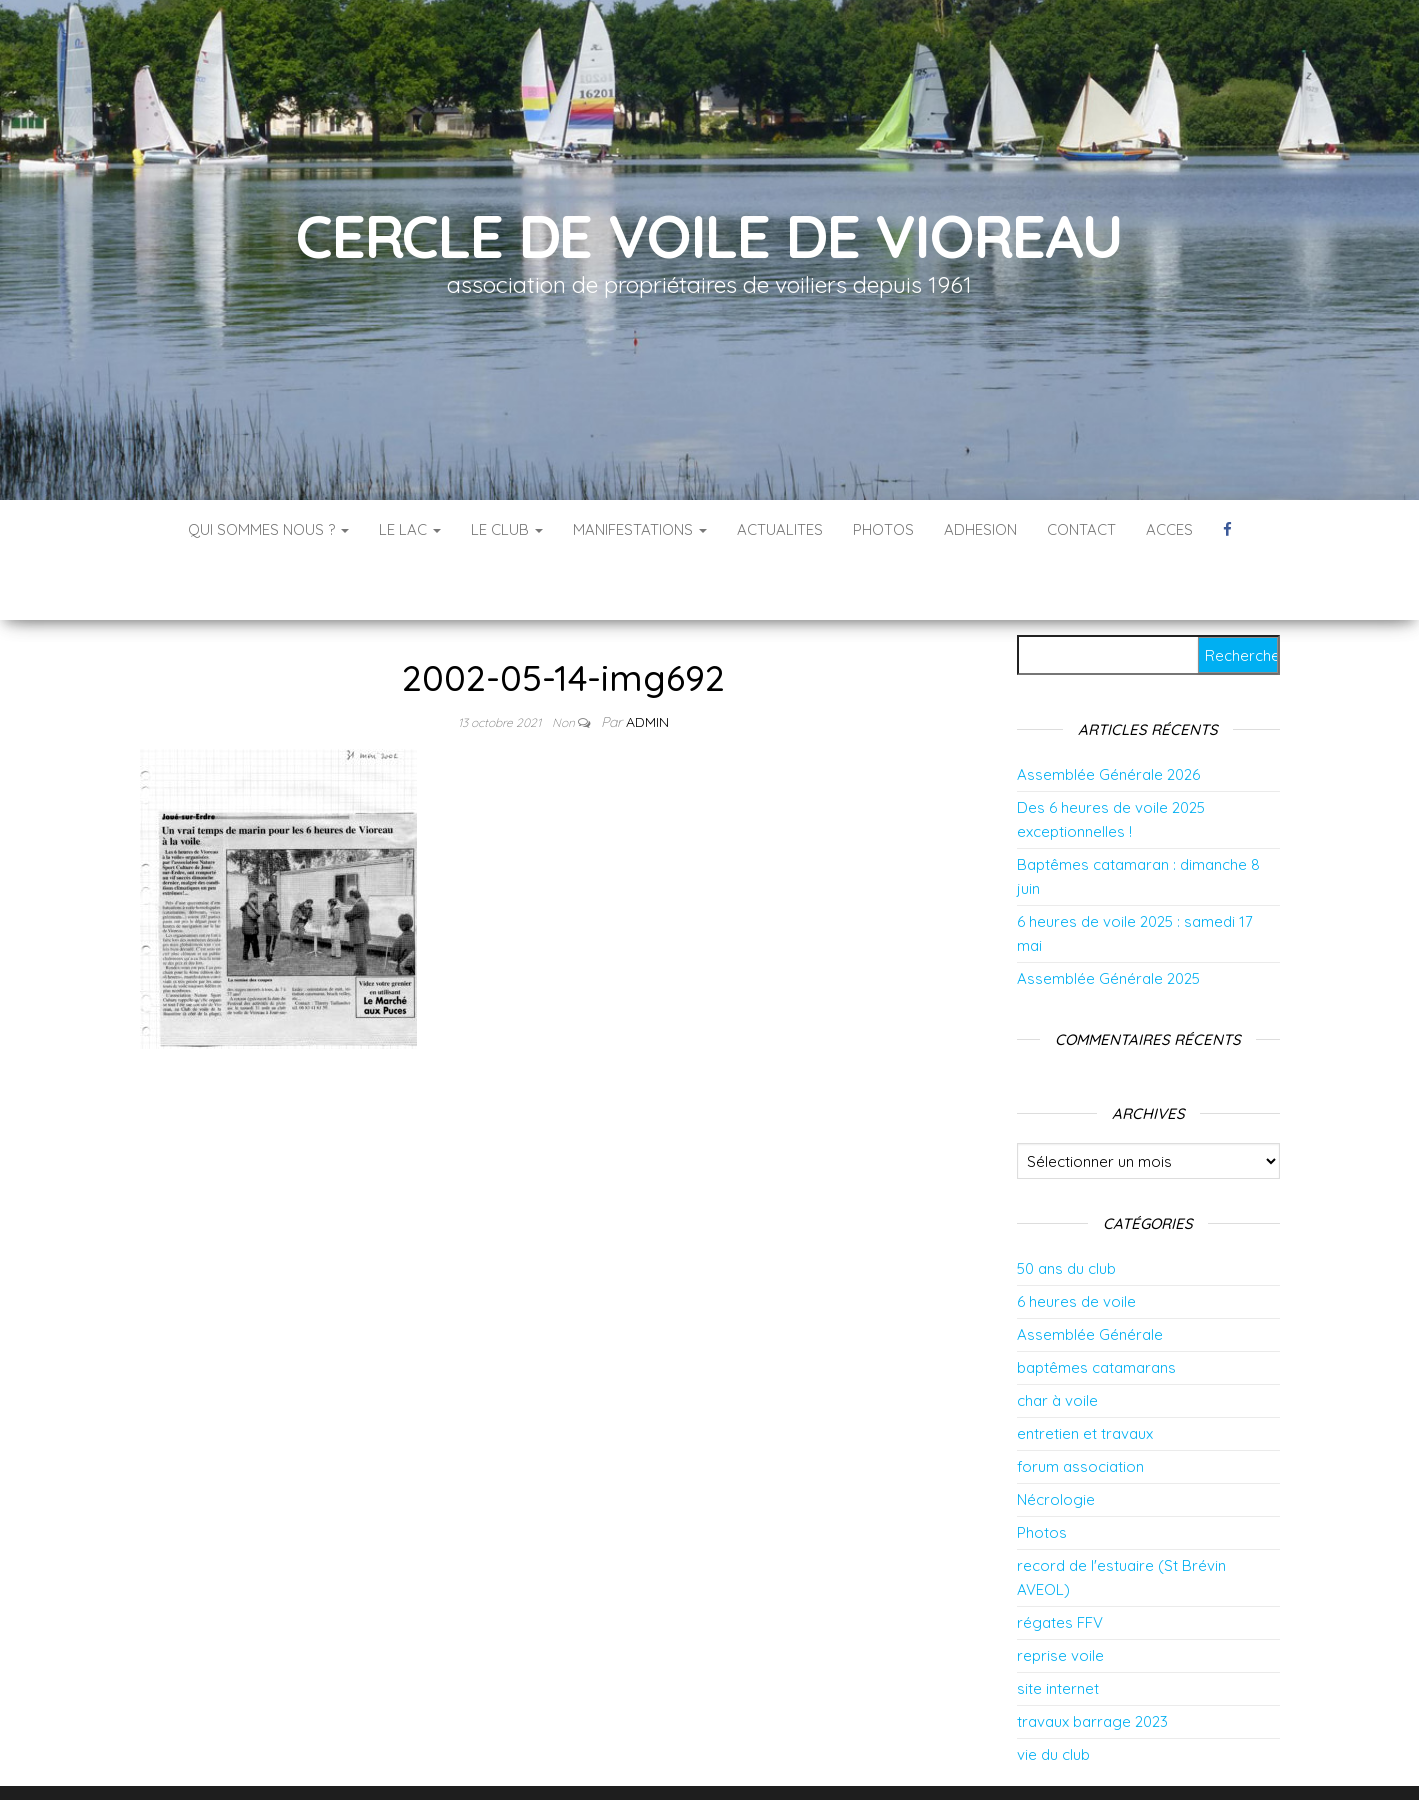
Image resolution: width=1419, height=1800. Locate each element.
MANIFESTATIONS (640, 529)
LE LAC (410, 529)
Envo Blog (868, 1757)
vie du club (1053, 1694)
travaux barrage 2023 (1092, 1661)
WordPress (723, 1757)
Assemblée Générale (1090, 1274)
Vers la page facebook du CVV (1227, 530)
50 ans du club (1066, 1208)
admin (647, 662)
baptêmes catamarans (1096, 1307)
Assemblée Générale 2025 (1108, 918)
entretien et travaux (1085, 1373)
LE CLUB (507, 529)
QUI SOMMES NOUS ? (268, 529)
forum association (1080, 1406)
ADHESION (980, 529)
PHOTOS (883, 529)
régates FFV (1060, 1562)
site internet (1058, 1628)
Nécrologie (1056, 1439)
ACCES (1169, 529)
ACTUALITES (780, 529)
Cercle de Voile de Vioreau (709, 235)
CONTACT (1081, 529)
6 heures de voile (1076, 1241)
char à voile (1057, 1340)
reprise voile (1060, 1595)
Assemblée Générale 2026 (1108, 714)
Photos (1042, 1472)
